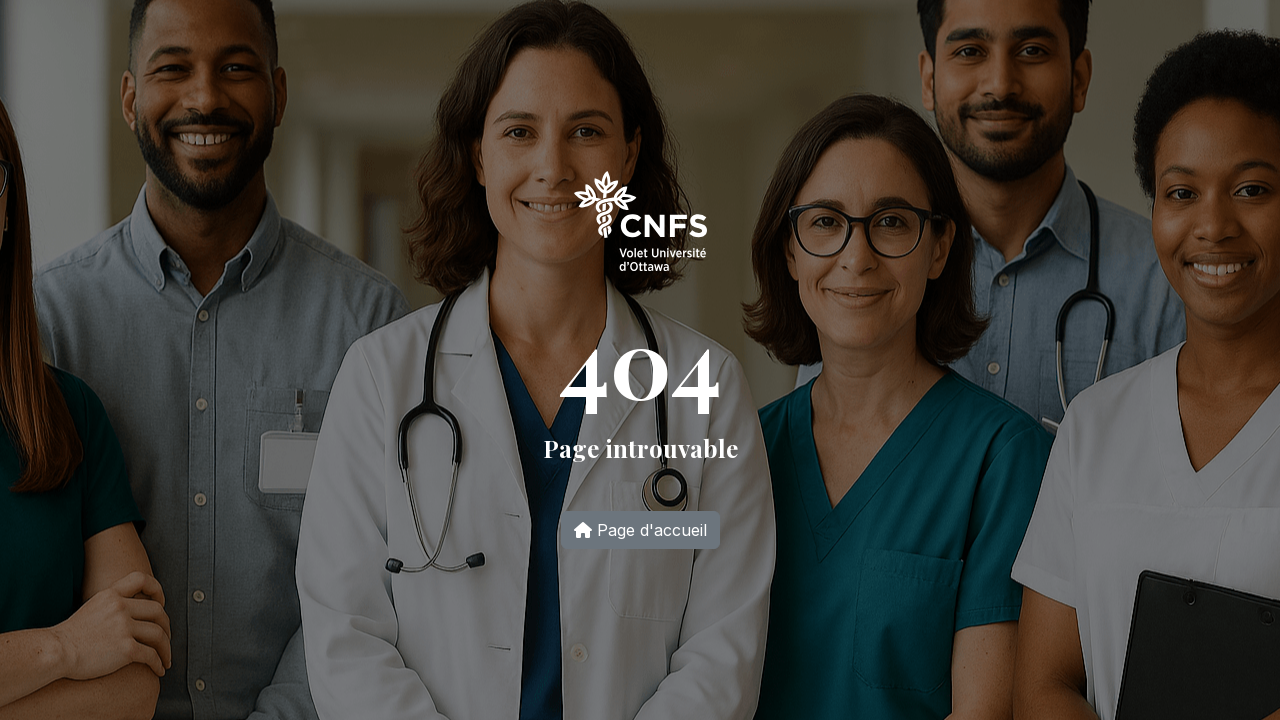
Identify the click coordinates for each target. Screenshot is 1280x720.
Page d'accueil (640, 530)
